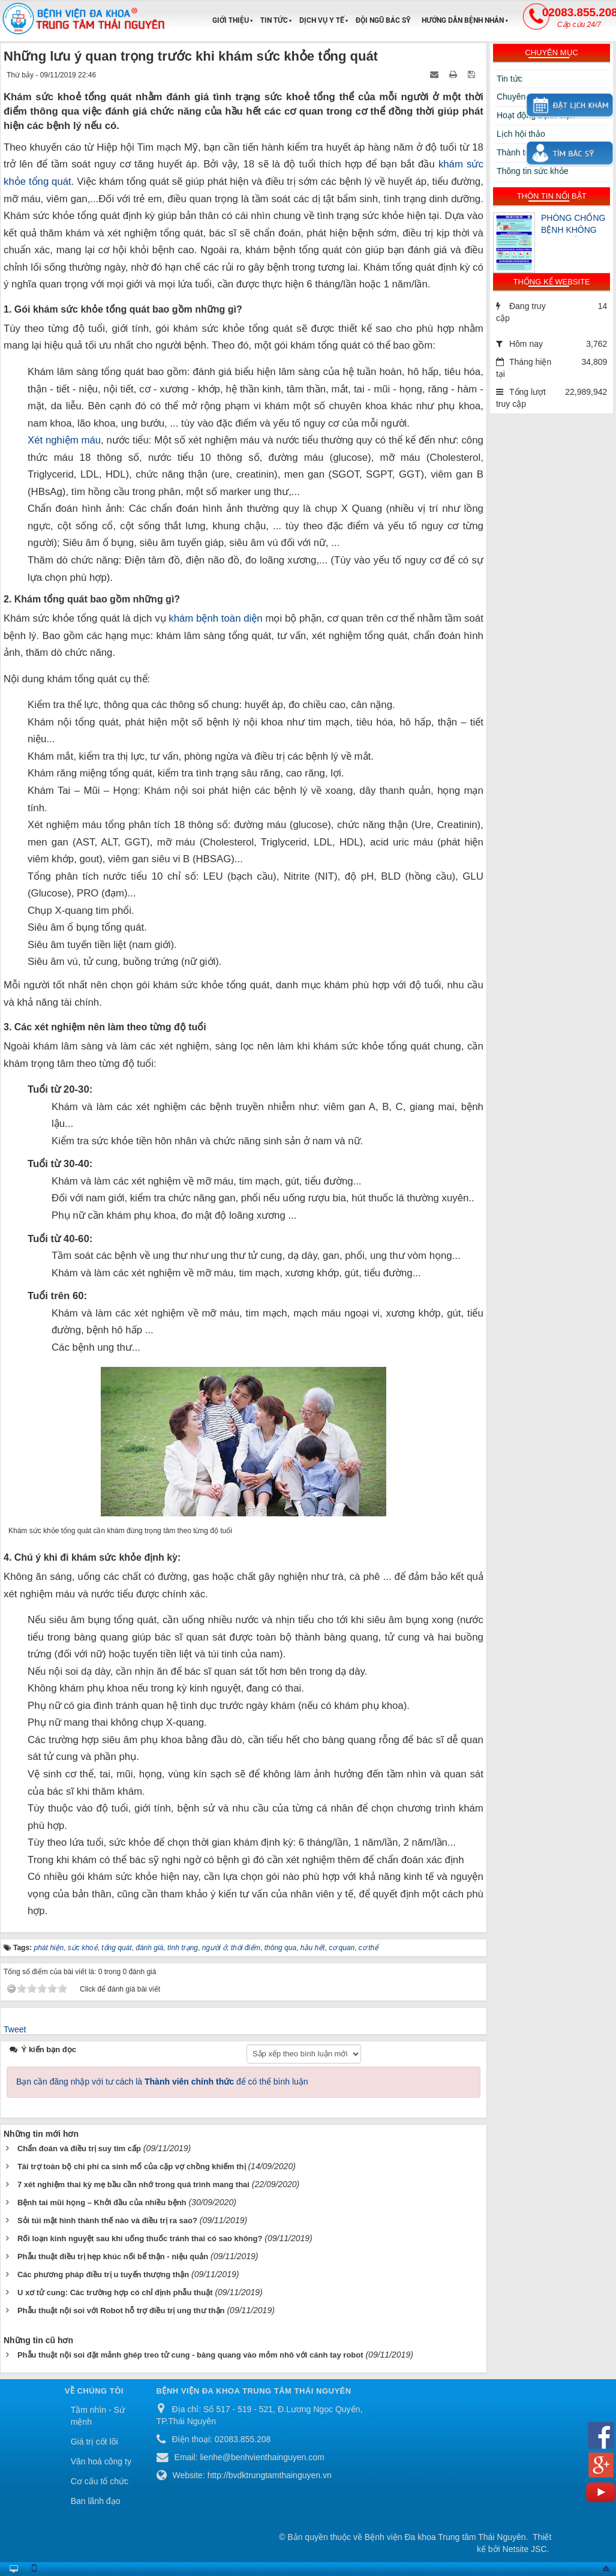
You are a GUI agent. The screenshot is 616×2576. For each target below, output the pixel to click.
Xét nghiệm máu (64, 440)
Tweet (15, 2029)
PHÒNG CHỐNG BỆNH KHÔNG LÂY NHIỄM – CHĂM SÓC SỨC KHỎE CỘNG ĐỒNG (574, 224)
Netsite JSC (525, 2549)
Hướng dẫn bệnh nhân (463, 20)
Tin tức (274, 20)
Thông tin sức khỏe (533, 171)
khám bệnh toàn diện (215, 618)
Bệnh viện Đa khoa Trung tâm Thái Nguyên (445, 2537)
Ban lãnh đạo (96, 2501)
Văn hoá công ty (101, 2461)
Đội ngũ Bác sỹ (383, 20)
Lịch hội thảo (521, 134)
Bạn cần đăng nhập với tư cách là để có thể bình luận (162, 2081)
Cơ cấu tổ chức (99, 2481)
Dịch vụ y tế (321, 20)
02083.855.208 (579, 17)
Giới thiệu (230, 20)
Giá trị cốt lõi (94, 2441)
